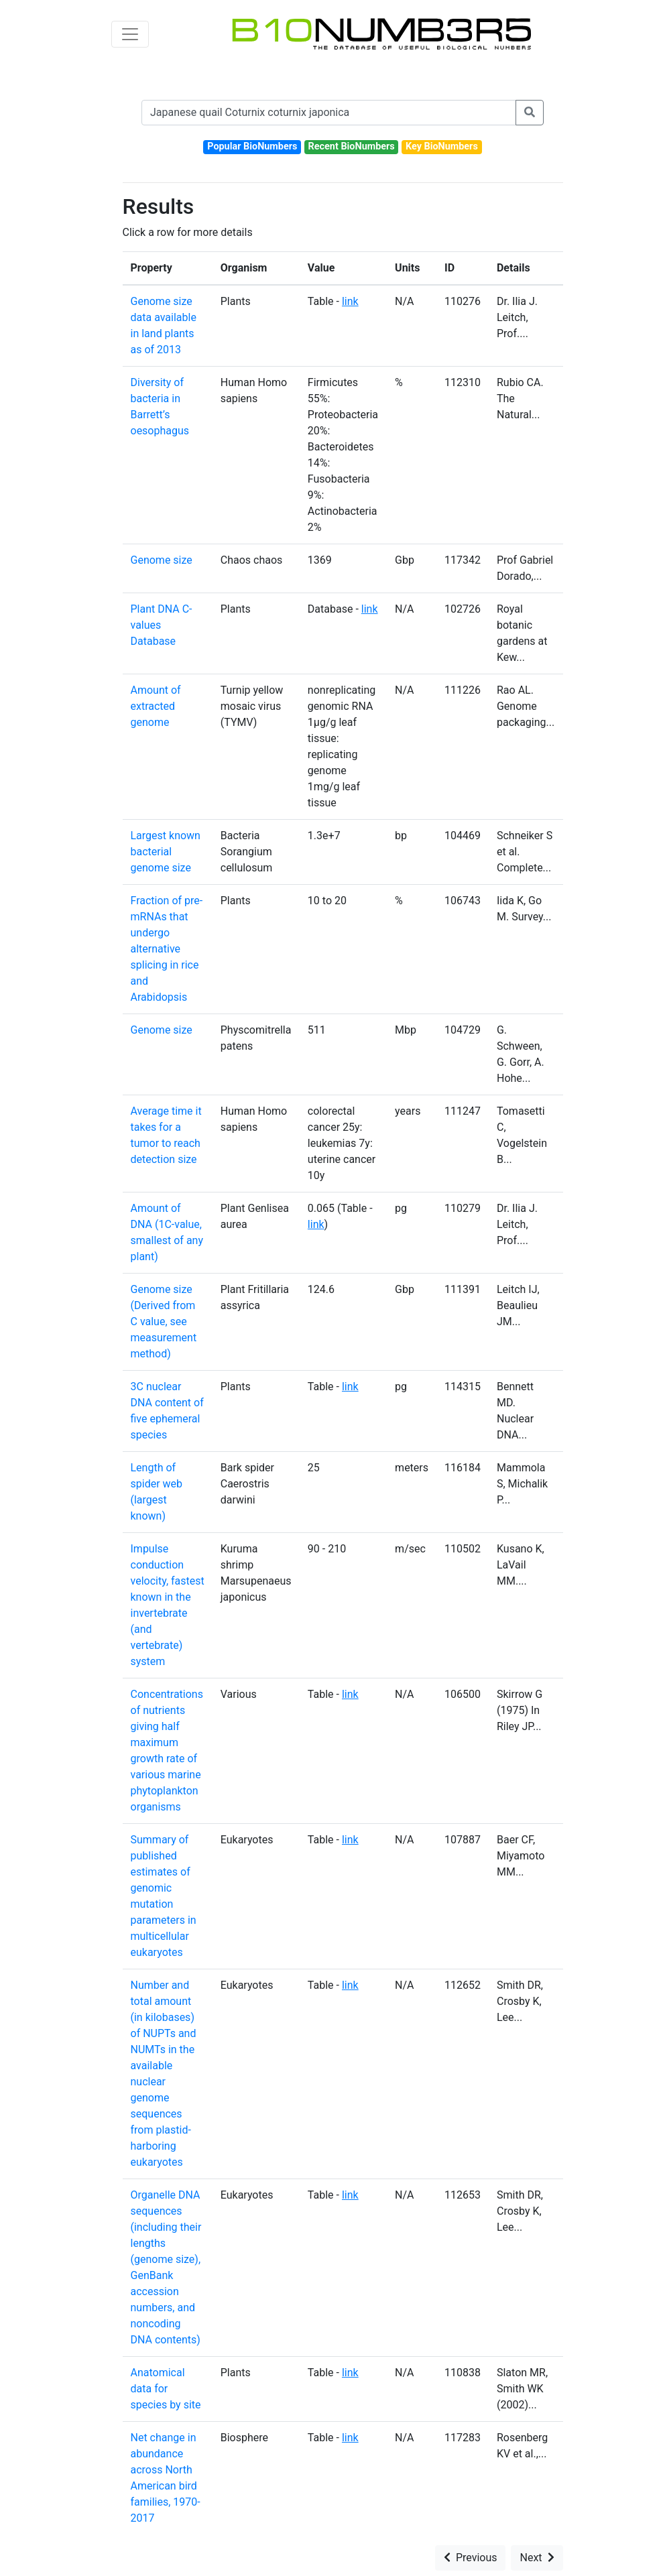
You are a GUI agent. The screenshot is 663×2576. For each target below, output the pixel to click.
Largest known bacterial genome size (165, 851)
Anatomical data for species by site (166, 2388)
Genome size (161, 560)
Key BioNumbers (442, 146)
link (350, 301)
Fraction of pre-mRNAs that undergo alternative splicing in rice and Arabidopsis (167, 948)
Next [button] (537, 2557)
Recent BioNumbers (351, 146)
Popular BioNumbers (252, 146)
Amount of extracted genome (156, 706)
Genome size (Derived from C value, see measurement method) (164, 1321)
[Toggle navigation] (130, 34)
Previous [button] (470, 2557)
